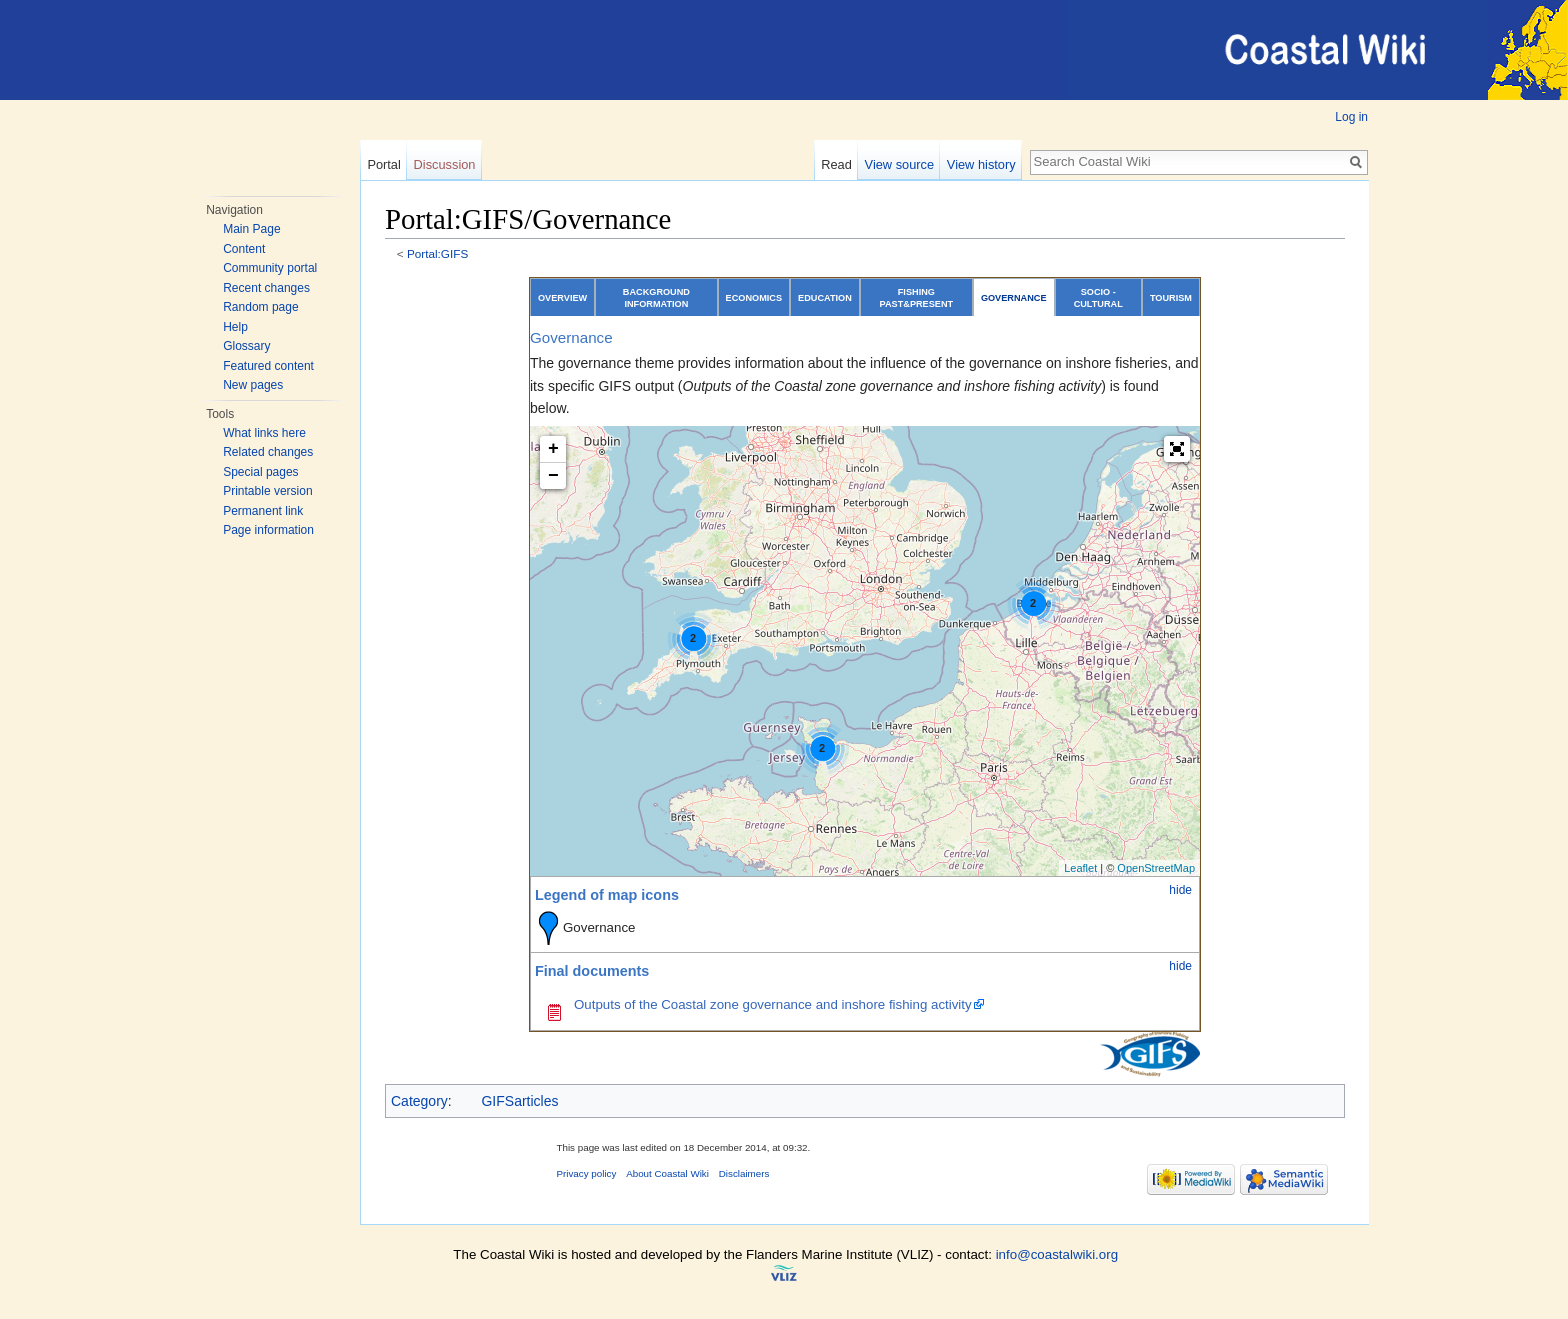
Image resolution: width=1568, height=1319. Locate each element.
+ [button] (553, 449)
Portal (383, 164)
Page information (268, 530)
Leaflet (1080, 868)
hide (1180, 890)
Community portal (270, 268)
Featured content (268, 366)
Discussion (445, 164)
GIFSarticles (519, 1101)
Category (419, 1101)
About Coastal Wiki (667, 1173)
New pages (253, 385)
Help (235, 327)
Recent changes (266, 288)
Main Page (251, 229)
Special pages (260, 472)
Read (836, 164)
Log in (1351, 117)
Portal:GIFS (437, 253)
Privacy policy (587, 1173)
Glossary (246, 346)
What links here (264, 433)
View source (899, 164)
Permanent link (263, 511)
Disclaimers (744, 1173)
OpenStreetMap (1156, 868)
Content (244, 249)
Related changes (268, 452)
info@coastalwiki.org (1057, 1254)
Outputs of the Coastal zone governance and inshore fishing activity (773, 1004)
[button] (1177, 449)
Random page (260, 307)
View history (981, 164)
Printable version (267, 491)
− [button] (553, 476)
